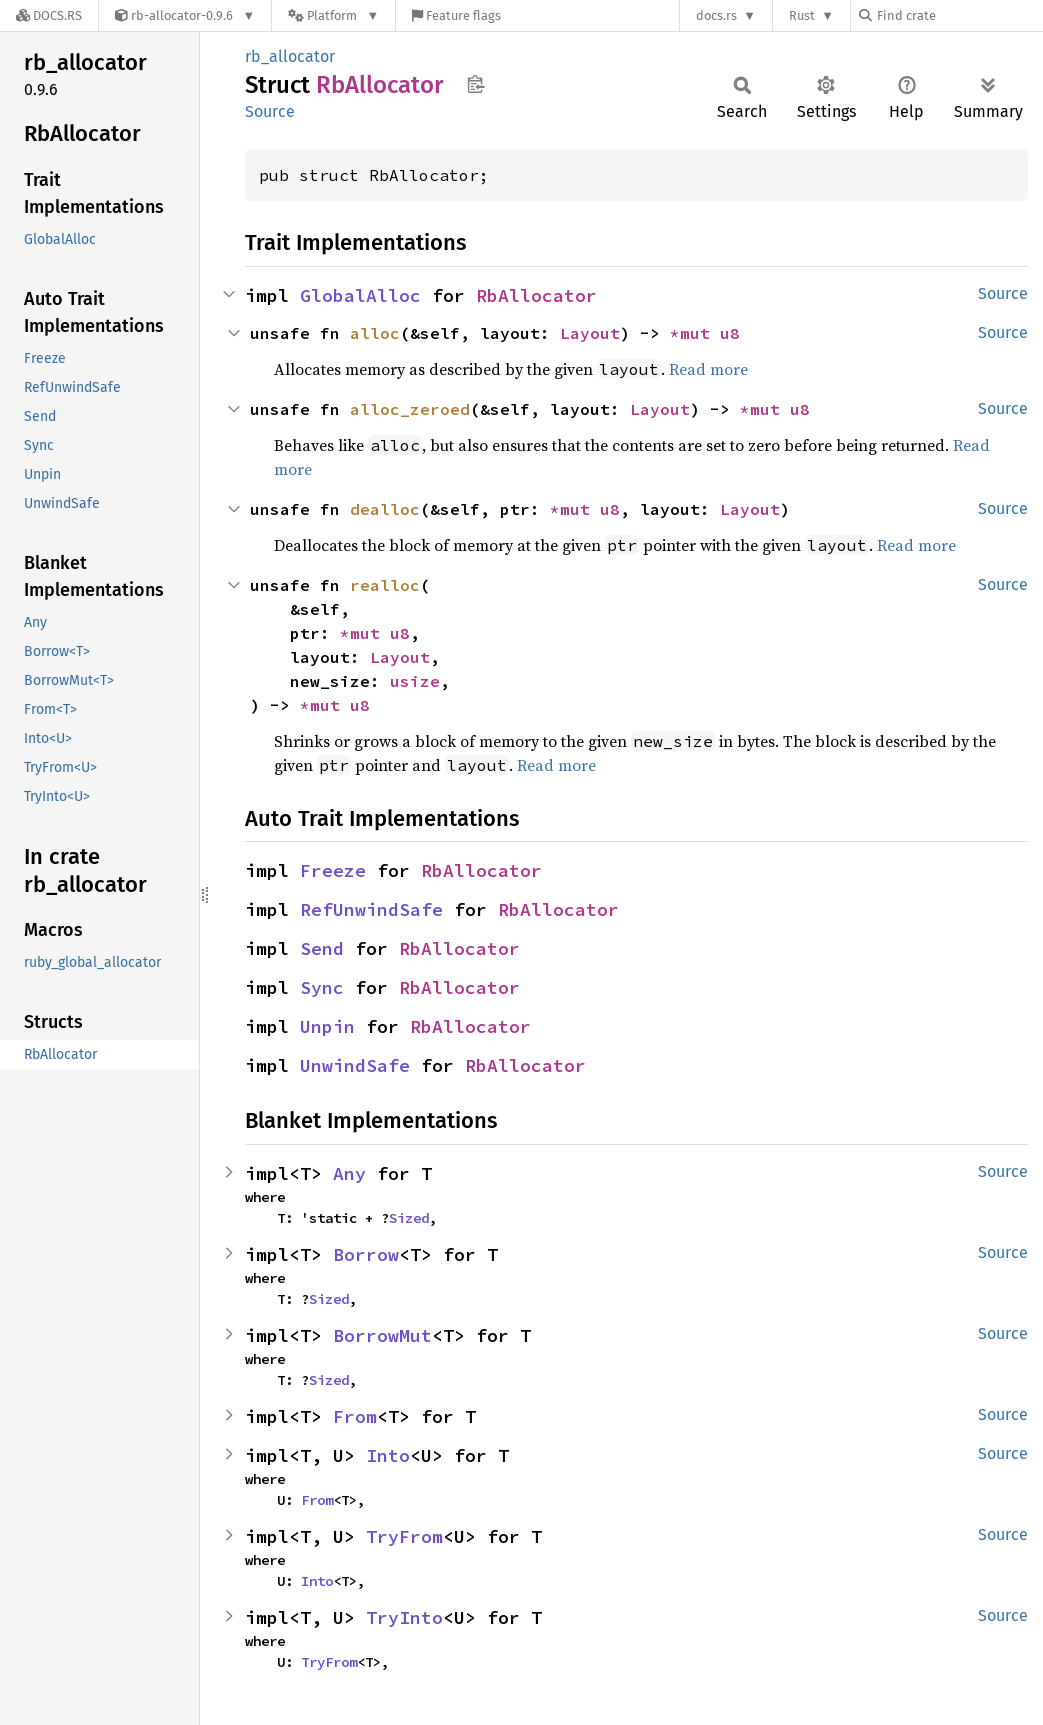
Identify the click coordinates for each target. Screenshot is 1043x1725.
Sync (322, 987)
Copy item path (475, 84)
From (355, 1416)
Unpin (327, 1026)
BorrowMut (382, 1335)
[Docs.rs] (49, 15)
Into (388, 1455)
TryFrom (404, 1536)
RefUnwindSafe (371, 909)
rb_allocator (290, 56)
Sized (409, 1218)
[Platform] (333, 15)
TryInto (404, 1617)
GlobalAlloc (360, 295)
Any (349, 1173)
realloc (385, 585)
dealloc (385, 509)
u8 (730, 333)
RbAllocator (536, 295)
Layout (590, 333)
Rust (802, 15)
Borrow (366, 1254)
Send (322, 948)
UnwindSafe (355, 1065)
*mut (695, 333)
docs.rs (716, 15)
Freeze (333, 870)
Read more (708, 369)
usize (415, 681)
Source (270, 111)
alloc (375, 333)
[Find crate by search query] (959, 15)
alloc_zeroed (410, 409)
